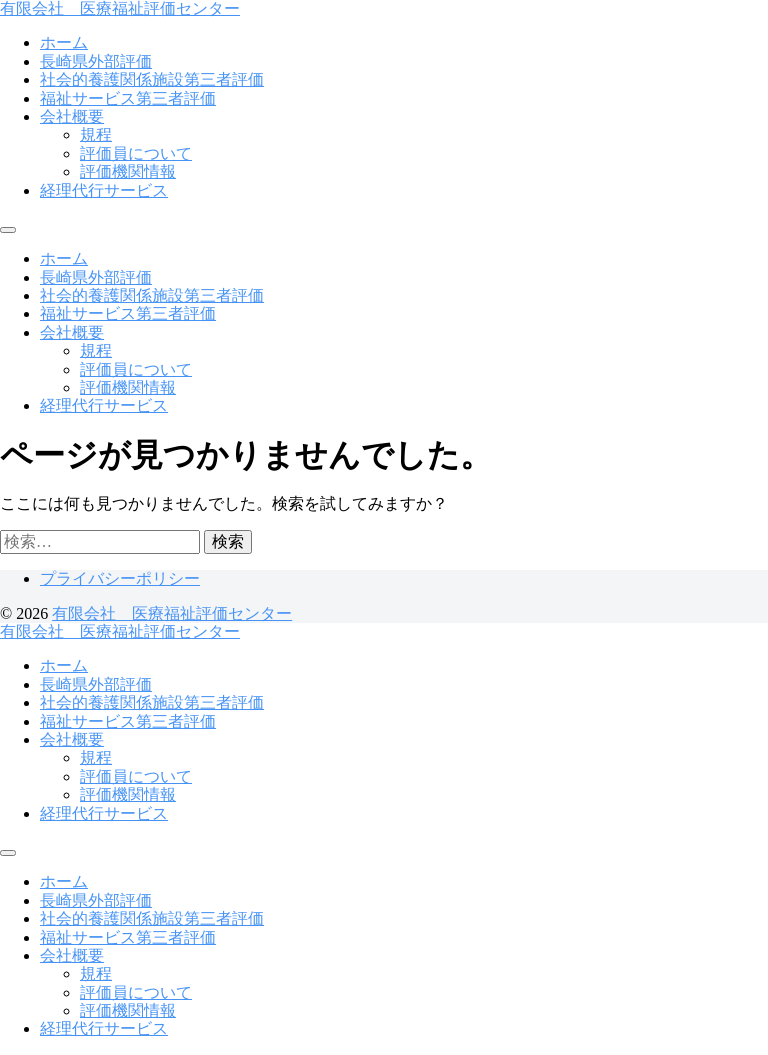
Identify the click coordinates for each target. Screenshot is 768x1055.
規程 (96, 134)
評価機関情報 (128, 171)
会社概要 (72, 116)
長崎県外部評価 (96, 61)
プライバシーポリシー (120, 578)
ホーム (64, 42)
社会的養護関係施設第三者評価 (152, 79)
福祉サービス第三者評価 (128, 98)
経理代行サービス (104, 190)
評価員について (136, 153)
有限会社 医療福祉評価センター (120, 8)
